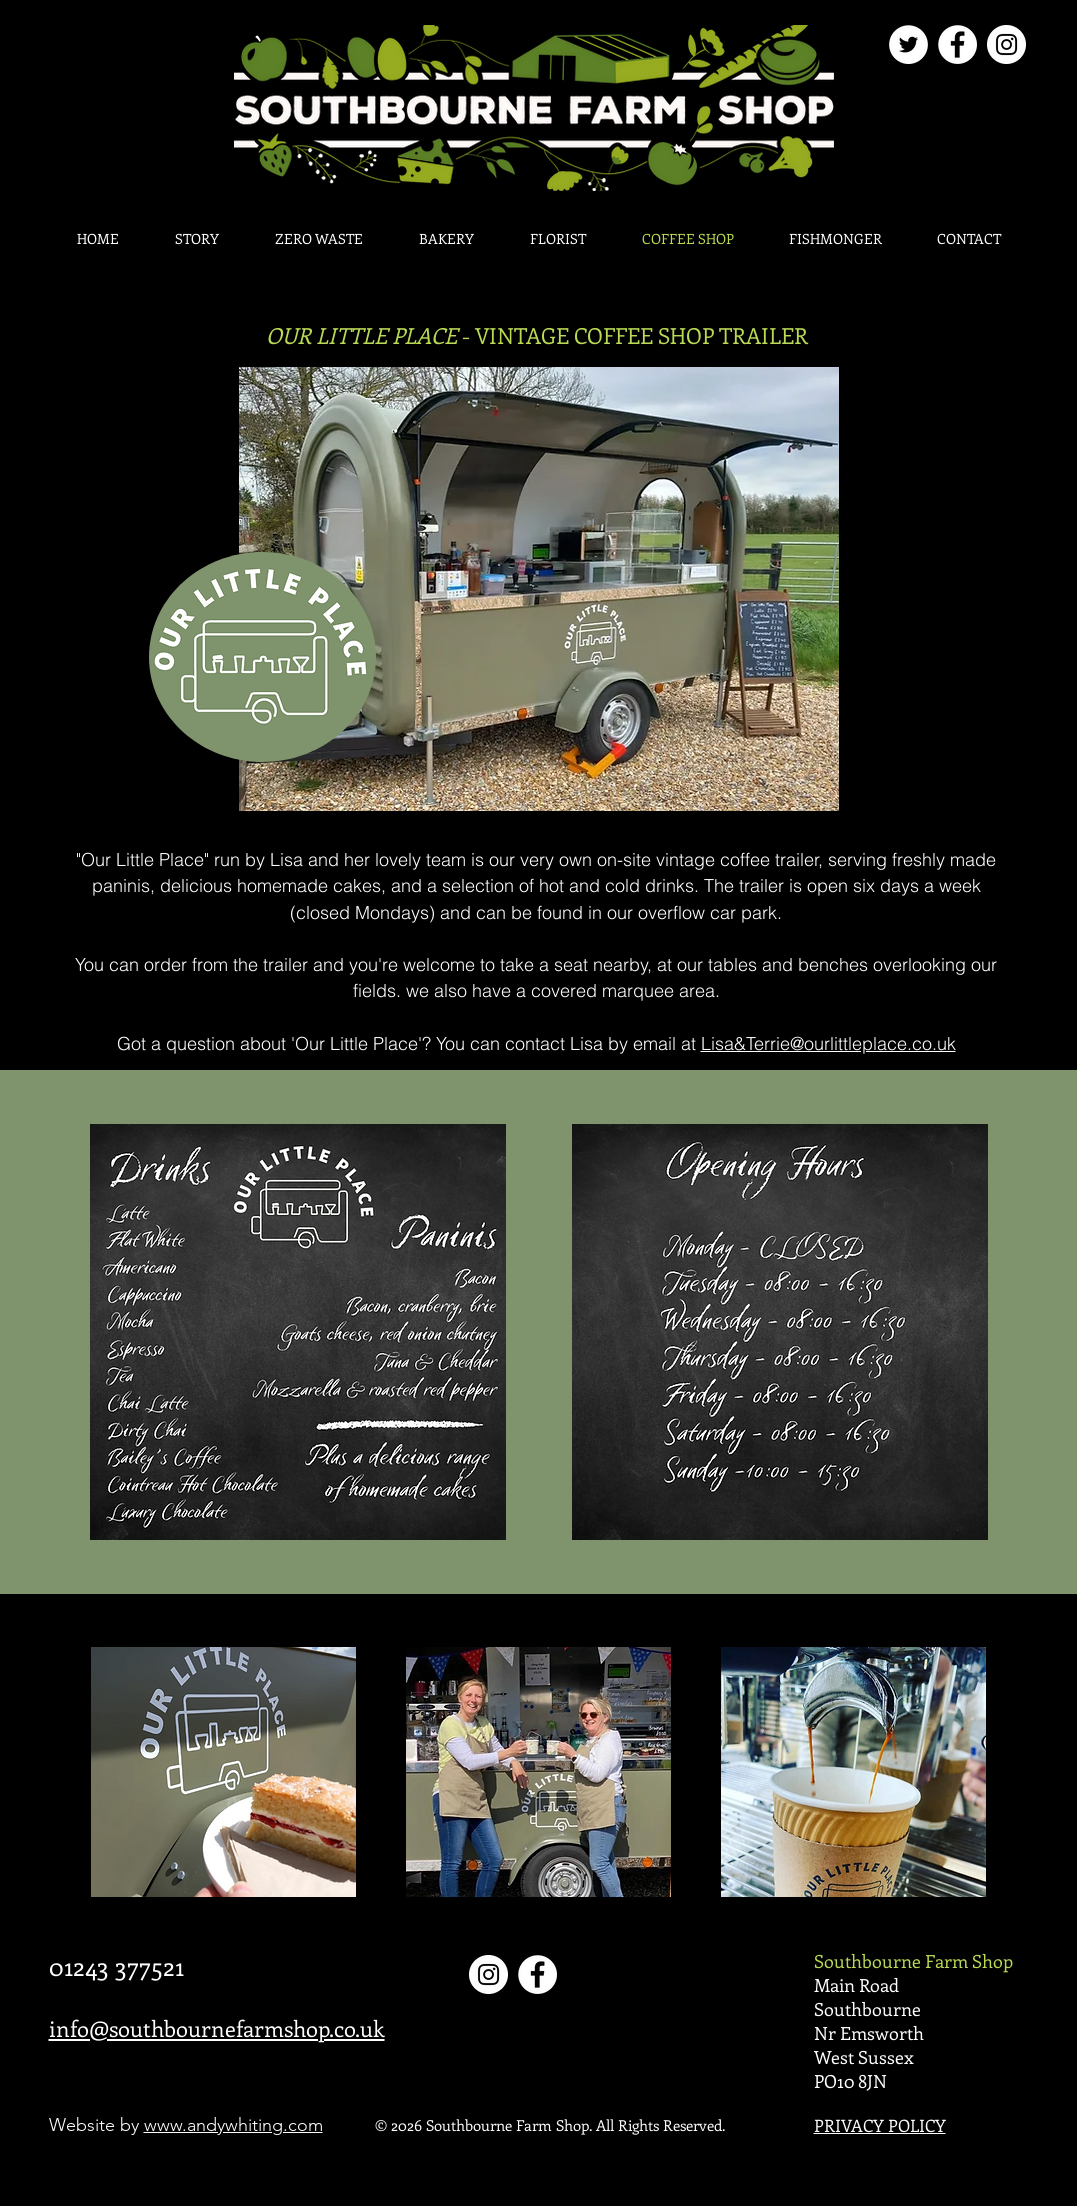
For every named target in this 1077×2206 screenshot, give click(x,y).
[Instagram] (1006, 44)
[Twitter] (908, 44)
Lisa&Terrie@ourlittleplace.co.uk (828, 1043)
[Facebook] (957, 44)
